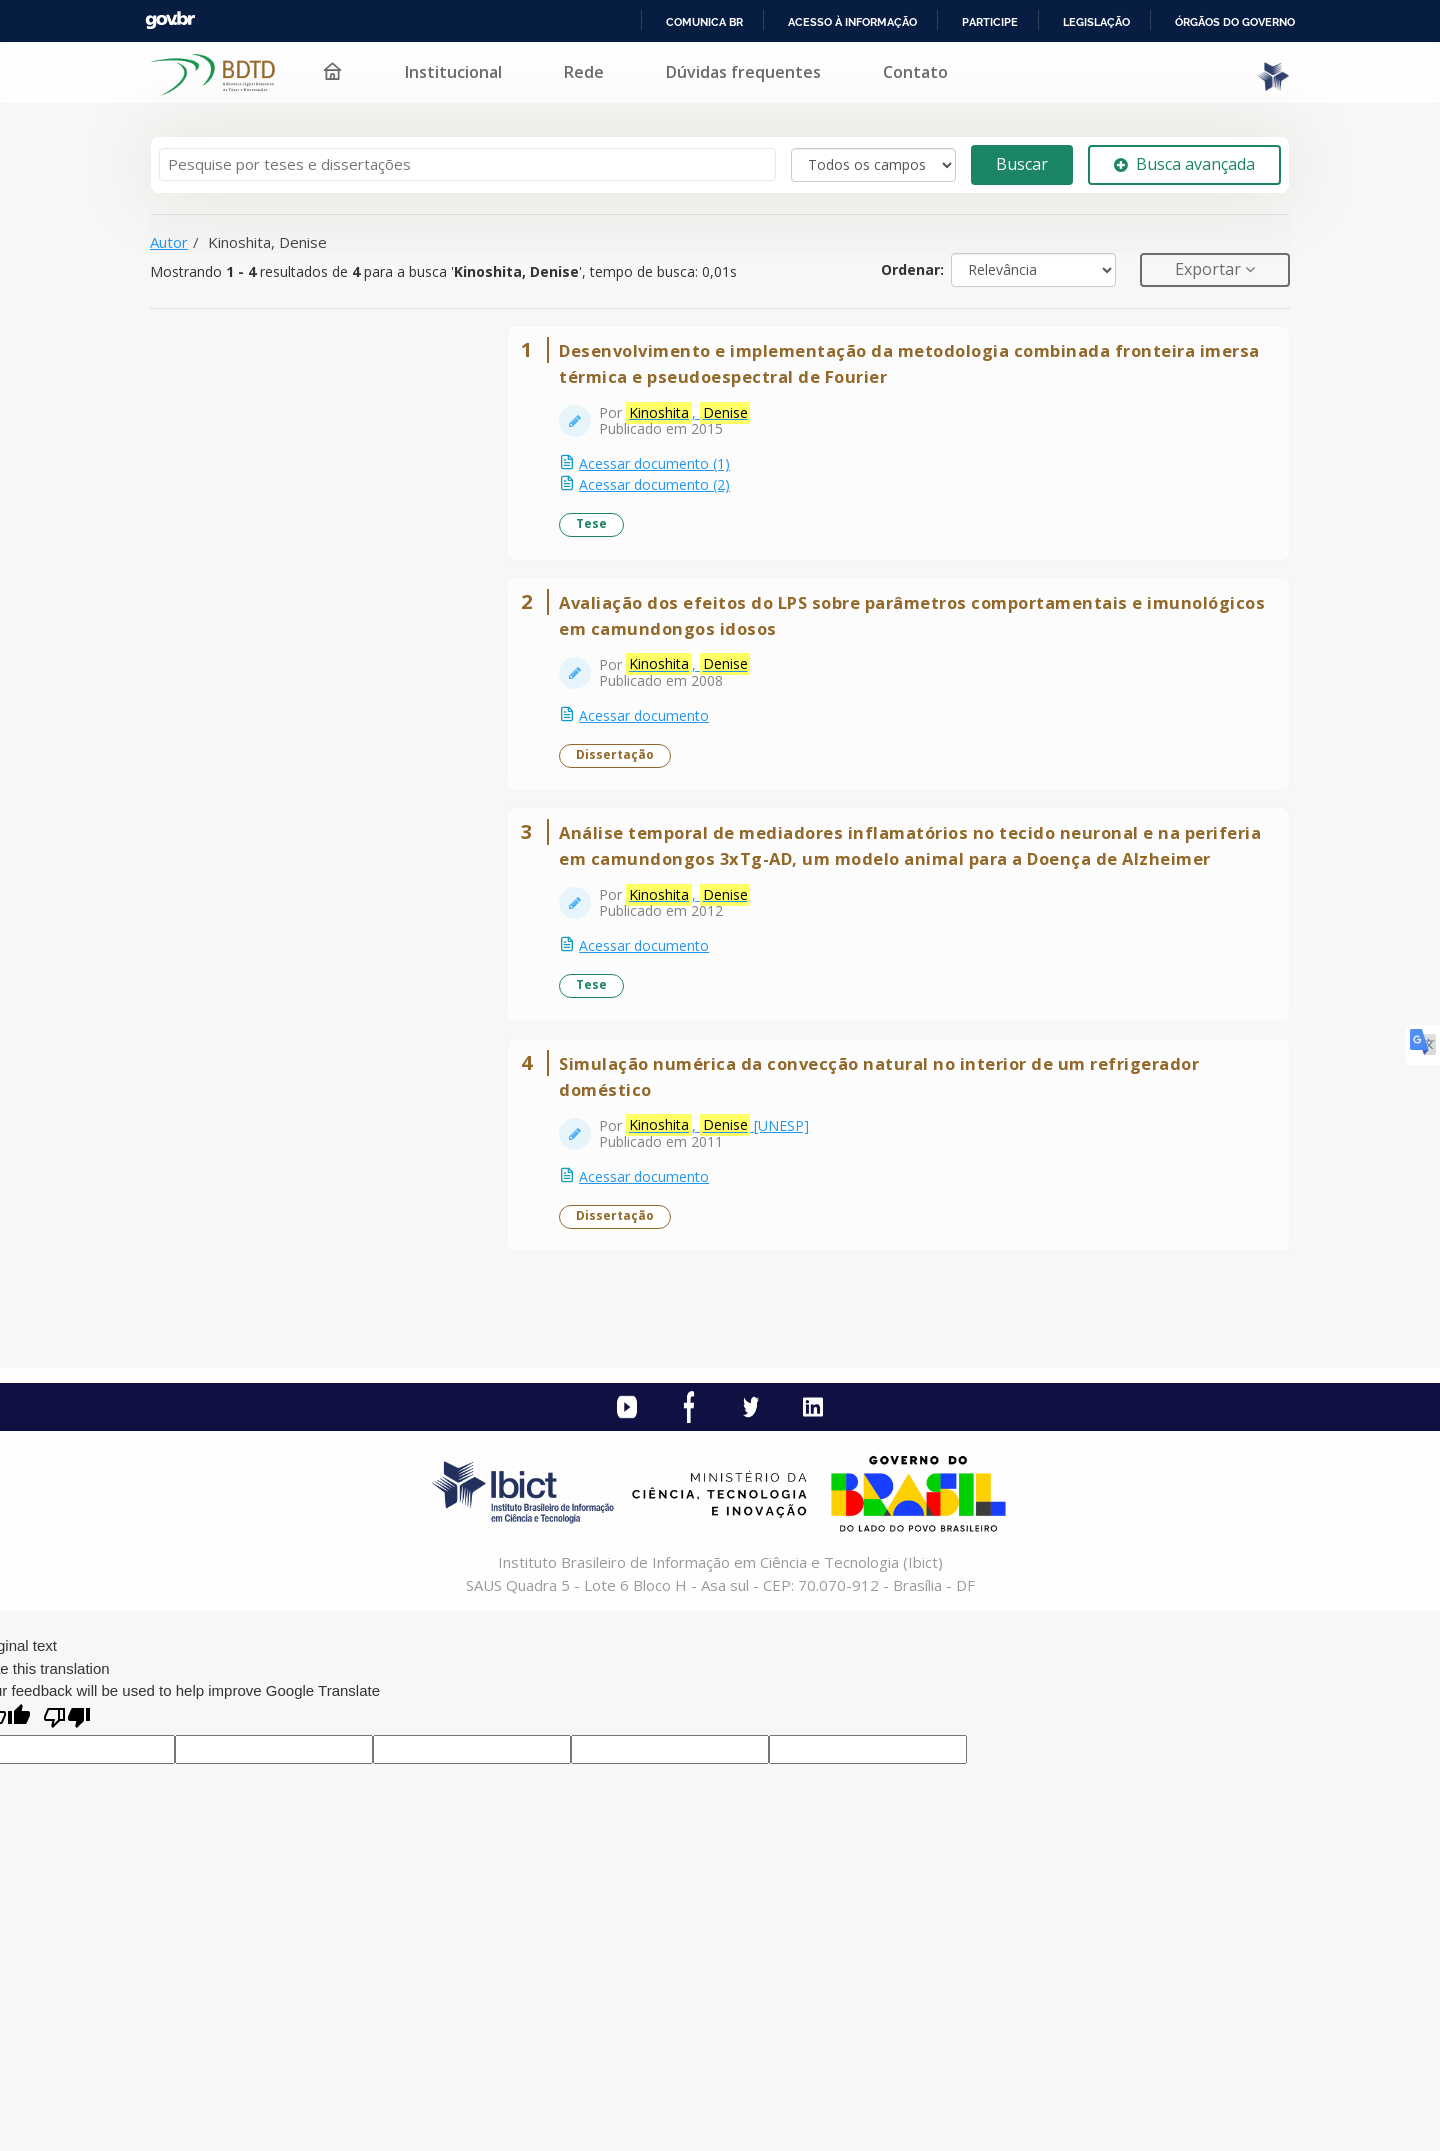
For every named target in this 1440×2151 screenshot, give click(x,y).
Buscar (1022, 164)
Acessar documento (657, 753)
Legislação (1096, 22)
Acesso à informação (852, 22)
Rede (584, 72)
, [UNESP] (730, 1241)
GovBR (170, 20)
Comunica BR (704, 22)
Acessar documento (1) (667, 476)
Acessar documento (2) (667, 497)
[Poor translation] (67, 1848)
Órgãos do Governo (1235, 22)
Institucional (453, 72)
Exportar (1210, 269)
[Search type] (873, 165)
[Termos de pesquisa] (467, 164)
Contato (915, 72)
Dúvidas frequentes (743, 72)
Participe (990, 22)
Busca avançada (1184, 164)
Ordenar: (912, 269)
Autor (169, 242)
